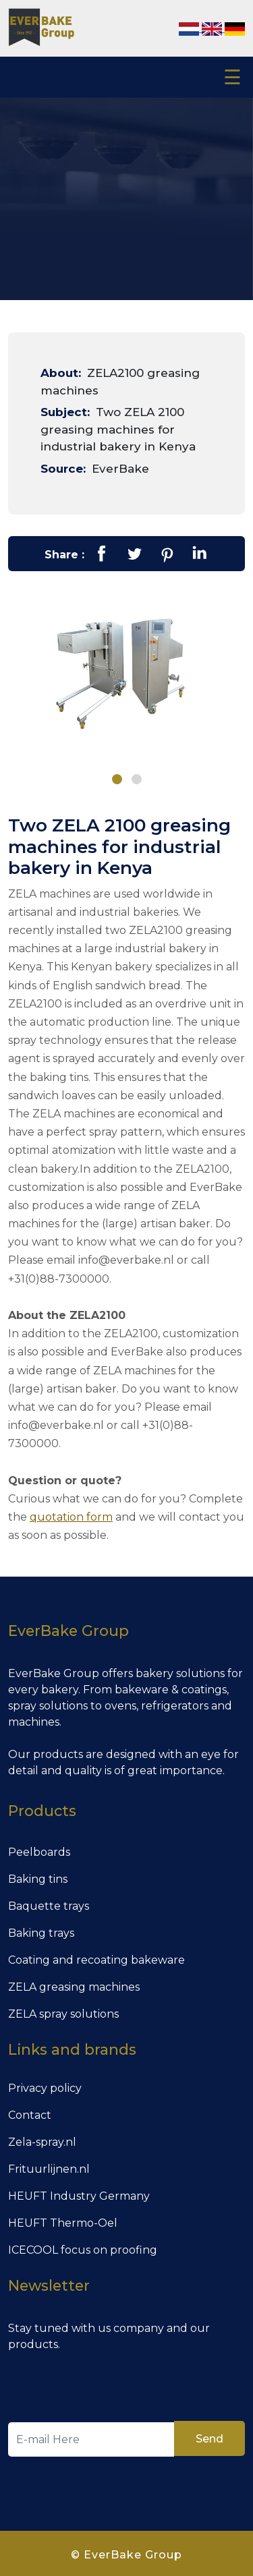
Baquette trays (48, 1902)
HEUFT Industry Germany (79, 2192)
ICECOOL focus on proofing (82, 2246)
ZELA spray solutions (63, 2010)
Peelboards (39, 1848)
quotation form (71, 1513)
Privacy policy (45, 2084)
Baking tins (37, 1875)
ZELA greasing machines (74, 1983)
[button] (117, 779)
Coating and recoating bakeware (96, 1956)
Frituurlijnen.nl (49, 2165)
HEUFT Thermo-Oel (62, 2219)
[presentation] (110, 2386)
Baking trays (41, 1929)
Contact (29, 2111)
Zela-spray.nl (42, 2138)
